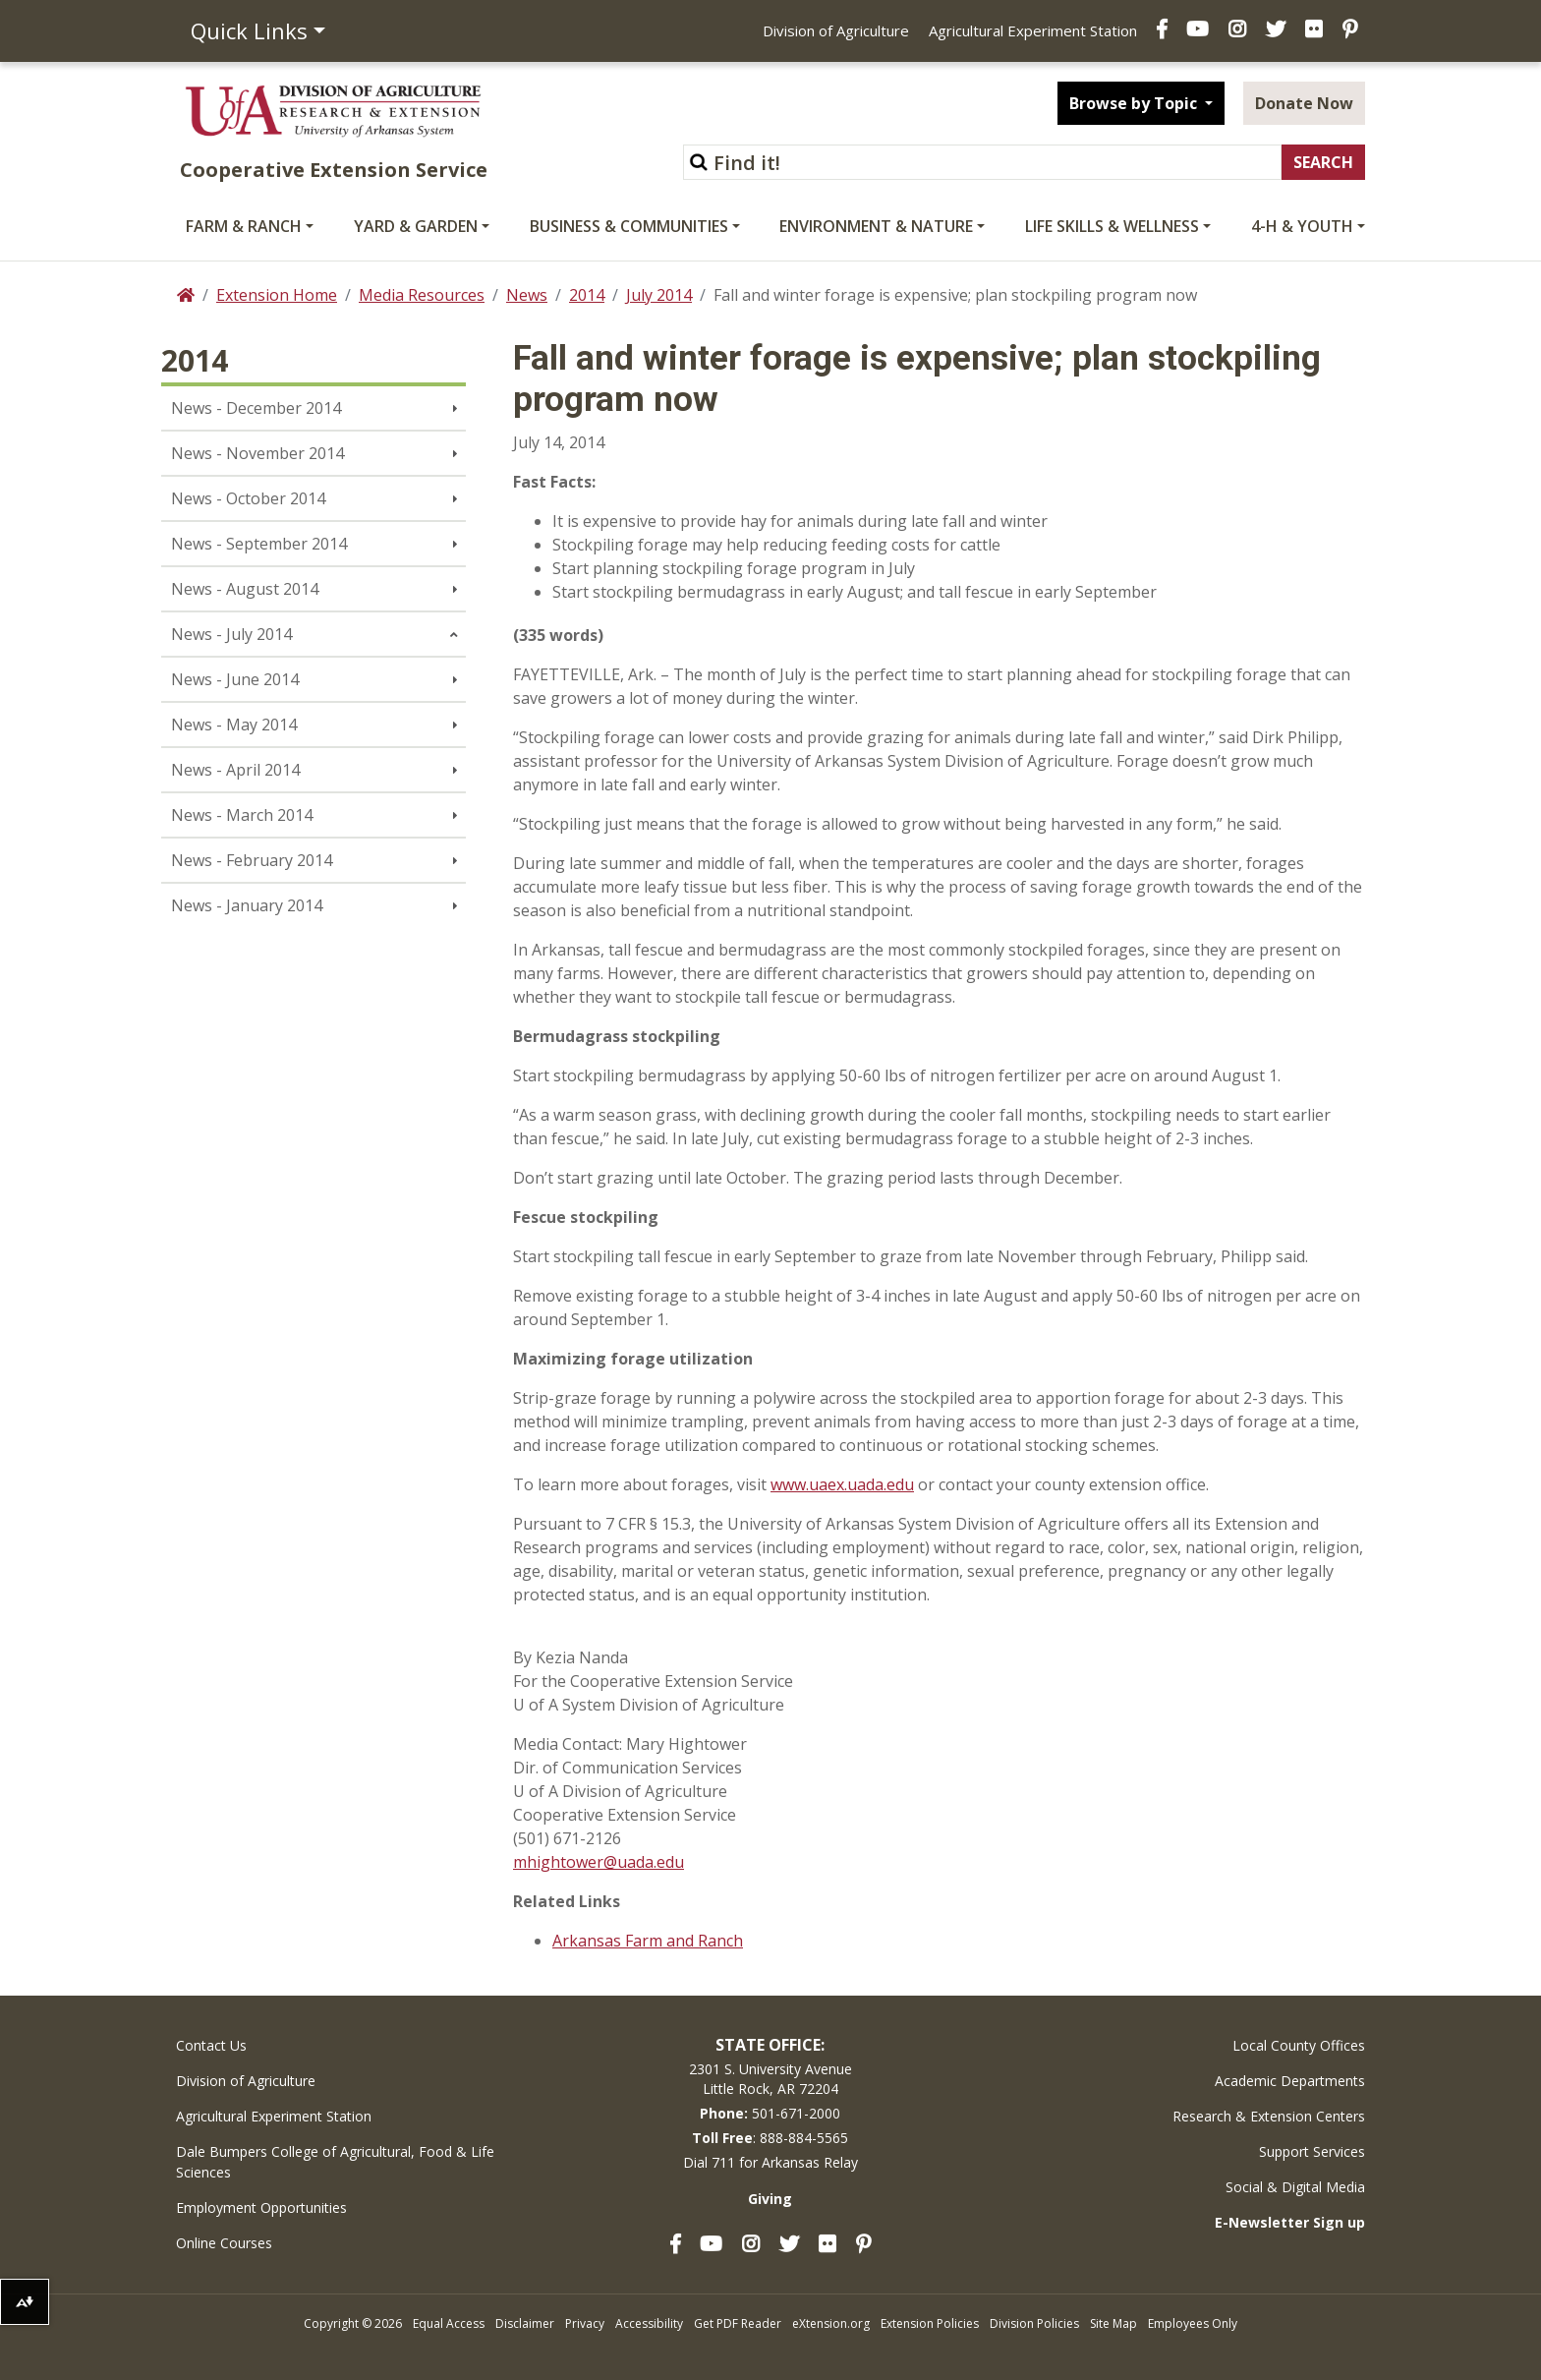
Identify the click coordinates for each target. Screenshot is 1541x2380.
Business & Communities (629, 226)
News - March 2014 (242, 815)
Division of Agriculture (836, 30)
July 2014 (659, 295)
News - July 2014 (231, 634)
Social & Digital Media (1295, 2186)
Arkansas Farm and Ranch (647, 1940)
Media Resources (422, 295)
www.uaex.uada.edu (842, 1484)
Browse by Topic (1135, 103)
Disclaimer (524, 2323)
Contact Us (211, 2045)
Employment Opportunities (261, 2207)
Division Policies (1034, 2323)
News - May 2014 (234, 724)
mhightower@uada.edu (598, 1862)
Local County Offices (1298, 2045)
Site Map (1113, 2323)
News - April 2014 (235, 770)
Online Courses (224, 2243)
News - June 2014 (235, 679)
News (526, 295)
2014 (586, 295)
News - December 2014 (256, 408)
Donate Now (1304, 103)
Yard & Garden (416, 226)
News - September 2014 (259, 543)
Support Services (1312, 2151)
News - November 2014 (257, 453)
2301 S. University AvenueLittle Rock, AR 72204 (770, 2079)
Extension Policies (930, 2323)
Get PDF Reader (737, 2323)
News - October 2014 (248, 498)
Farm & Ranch (244, 226)
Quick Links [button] (249, 30)
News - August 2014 (244, 589)
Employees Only (1192, 2323)
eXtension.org (831, 2323)
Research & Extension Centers (1268, 2116)
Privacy (584, 2323)
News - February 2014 (251, 860)
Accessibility (649, 2323)
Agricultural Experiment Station (1033, 30)
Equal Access (449, 2323)
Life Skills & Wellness (1112, 226)
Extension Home (276, 295)
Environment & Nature (876, 226)
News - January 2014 (246, 905)
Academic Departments (1290, 2080)
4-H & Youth (1302, 226)
